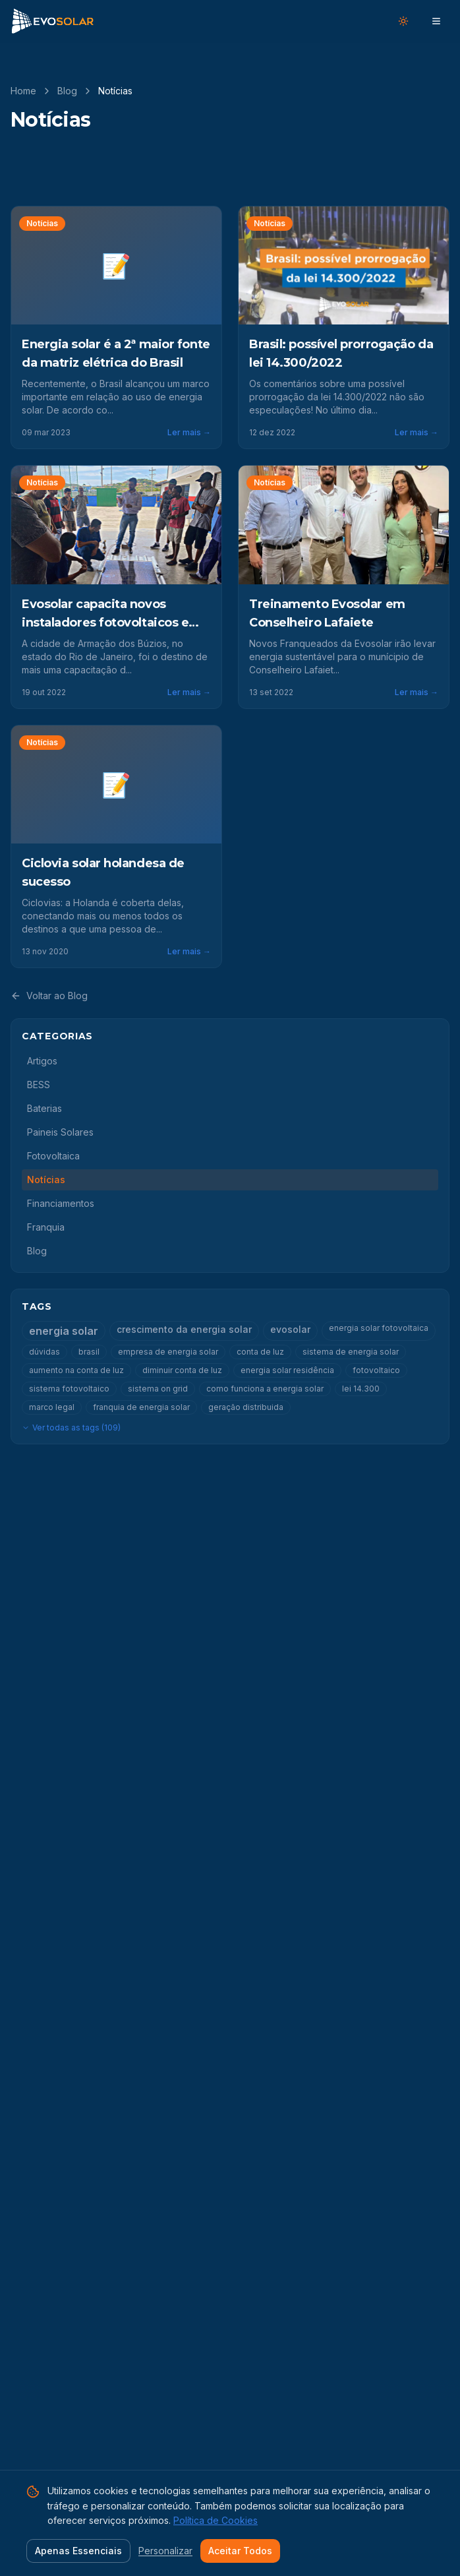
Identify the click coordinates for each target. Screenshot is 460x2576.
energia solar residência (287, 1370)
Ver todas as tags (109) (71, 1427)
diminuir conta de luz (182, 1370)
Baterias (44, 1108)
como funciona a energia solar (265, 1389)
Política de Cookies (215, 2520)
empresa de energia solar (168, 1352)
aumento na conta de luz (76, 1370)
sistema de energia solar (350, 1352)
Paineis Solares (60, 1132)
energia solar (63, 1330)
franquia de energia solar (141, 1407)
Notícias (46, 1179)
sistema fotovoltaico (69, 1389)
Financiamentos (60, 1203)
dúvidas (44, 1352)
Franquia (46, 1227)
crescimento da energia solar (184, 1329)
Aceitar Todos (240, 2550)
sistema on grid (158, 1389)
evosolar (290, 1329)
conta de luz (260, 1352)
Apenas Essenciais (78, 2550)
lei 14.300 (361, 1389)
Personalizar (165, 2550)
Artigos (42, 1060)
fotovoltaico (376, 1370)
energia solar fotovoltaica (378, 1328)
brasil (89, 1352)
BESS (38, 1084)
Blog (67, 90)
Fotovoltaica (53, 1155)
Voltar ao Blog (49, 995)
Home (23, 90)
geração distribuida (245, 1407)
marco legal (51, 1407)
